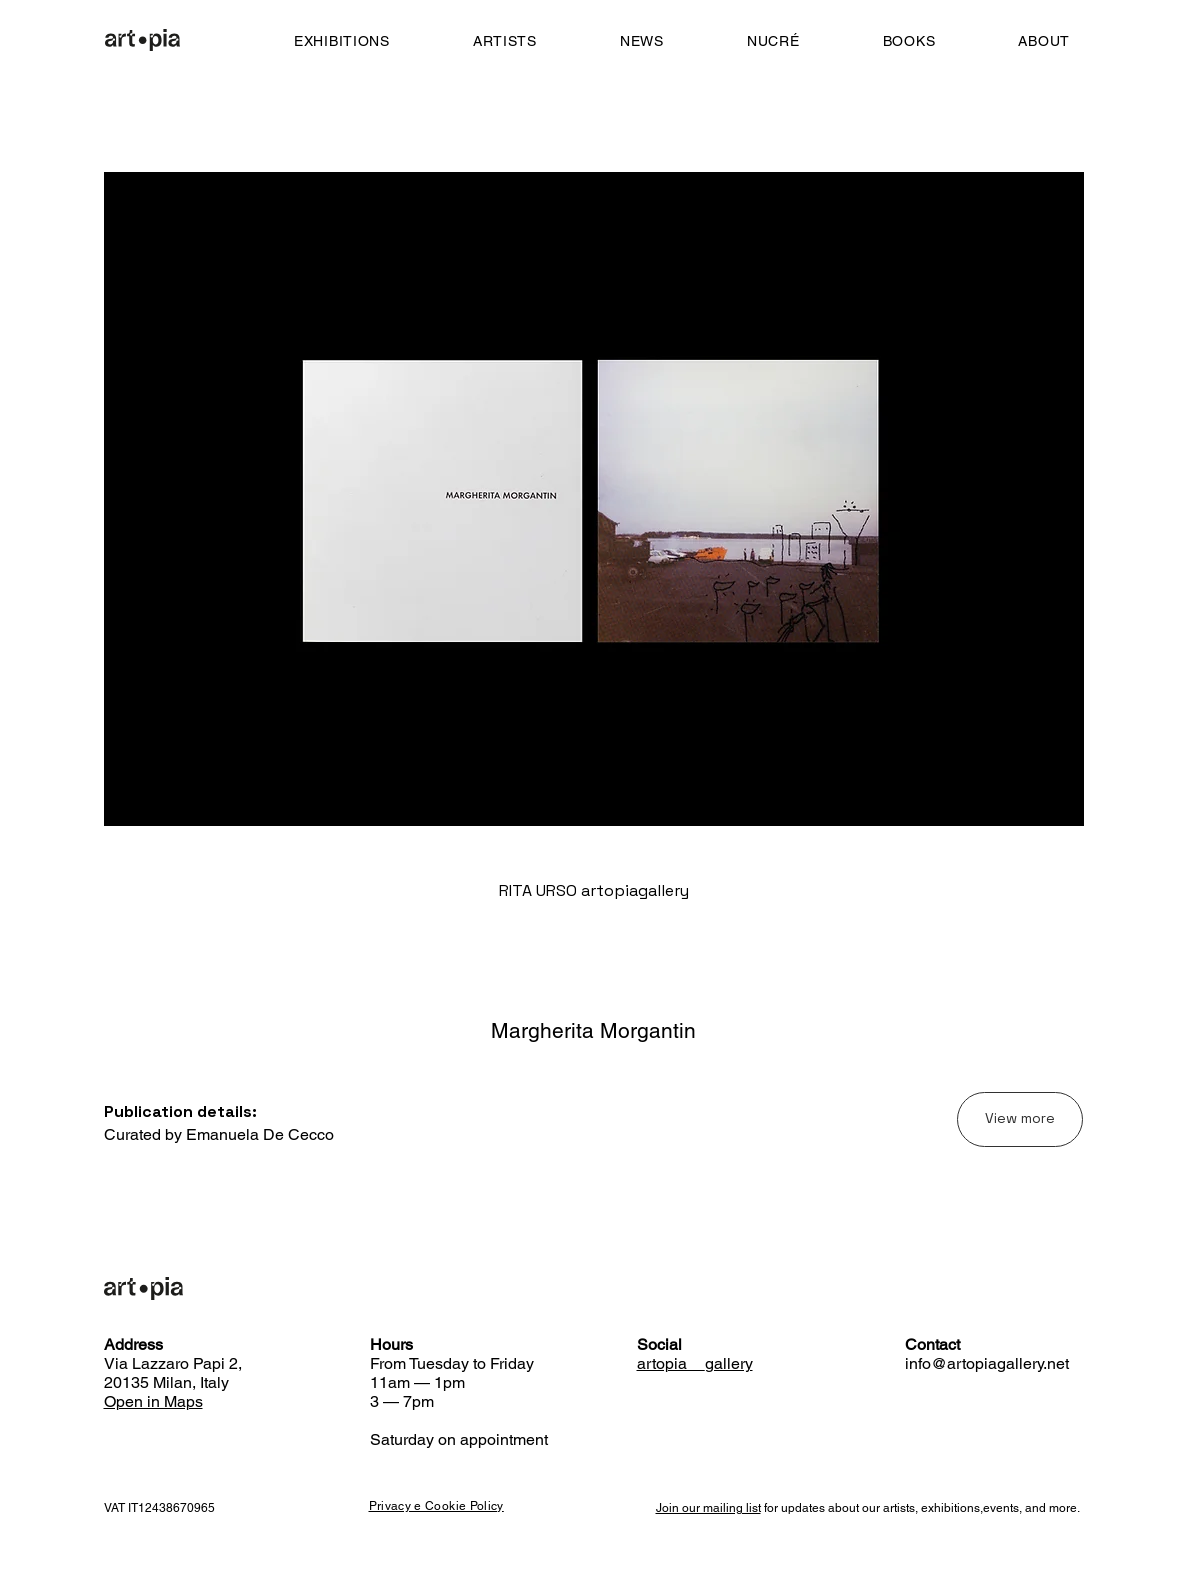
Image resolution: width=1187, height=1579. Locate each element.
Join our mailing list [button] (708, 1508)
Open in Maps (153, 1401)
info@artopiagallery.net (987, 1363)
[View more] (1020, 1119)
